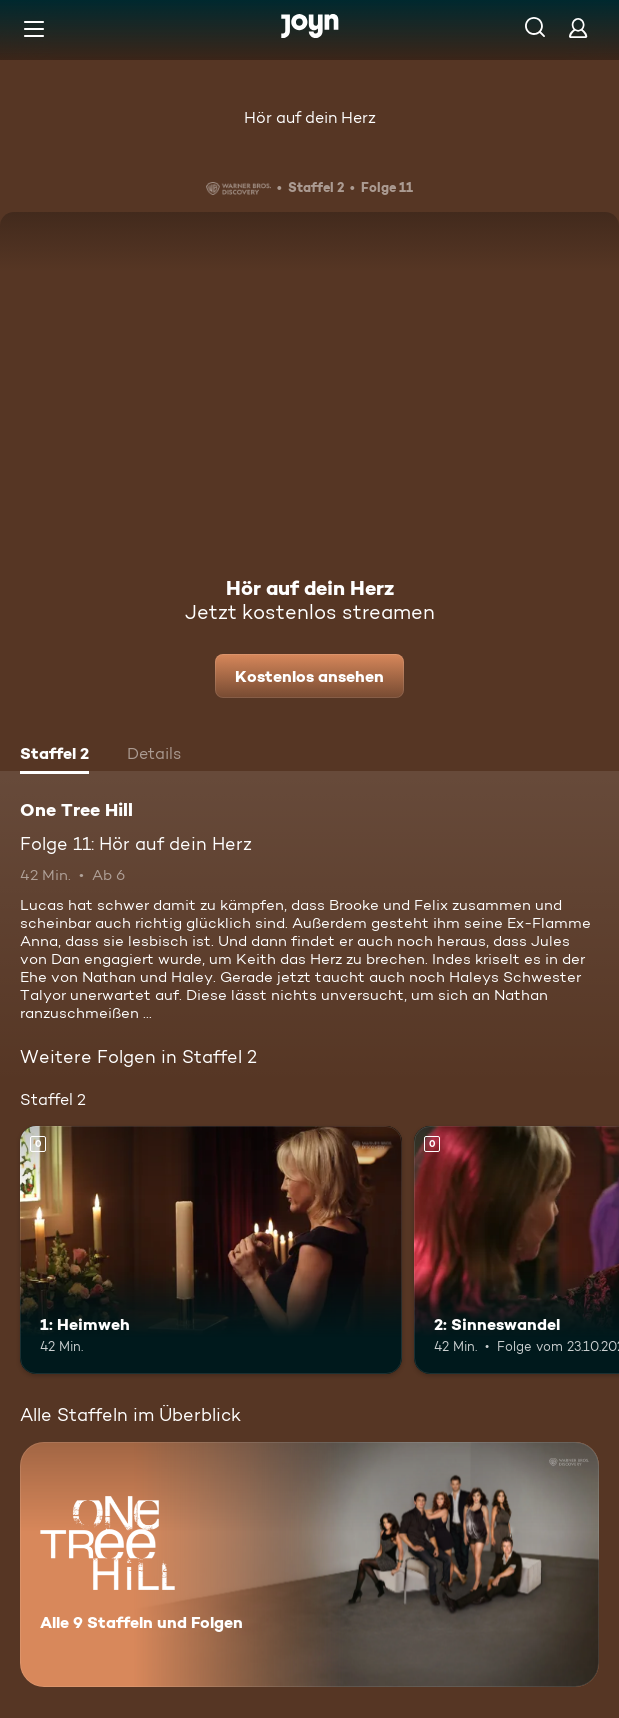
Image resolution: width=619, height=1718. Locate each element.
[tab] (54, 756)
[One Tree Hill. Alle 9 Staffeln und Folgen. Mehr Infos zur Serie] (309, 1564)
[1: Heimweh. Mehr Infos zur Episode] (211, 1250)
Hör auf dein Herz (310, 117)
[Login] (578, 27)
